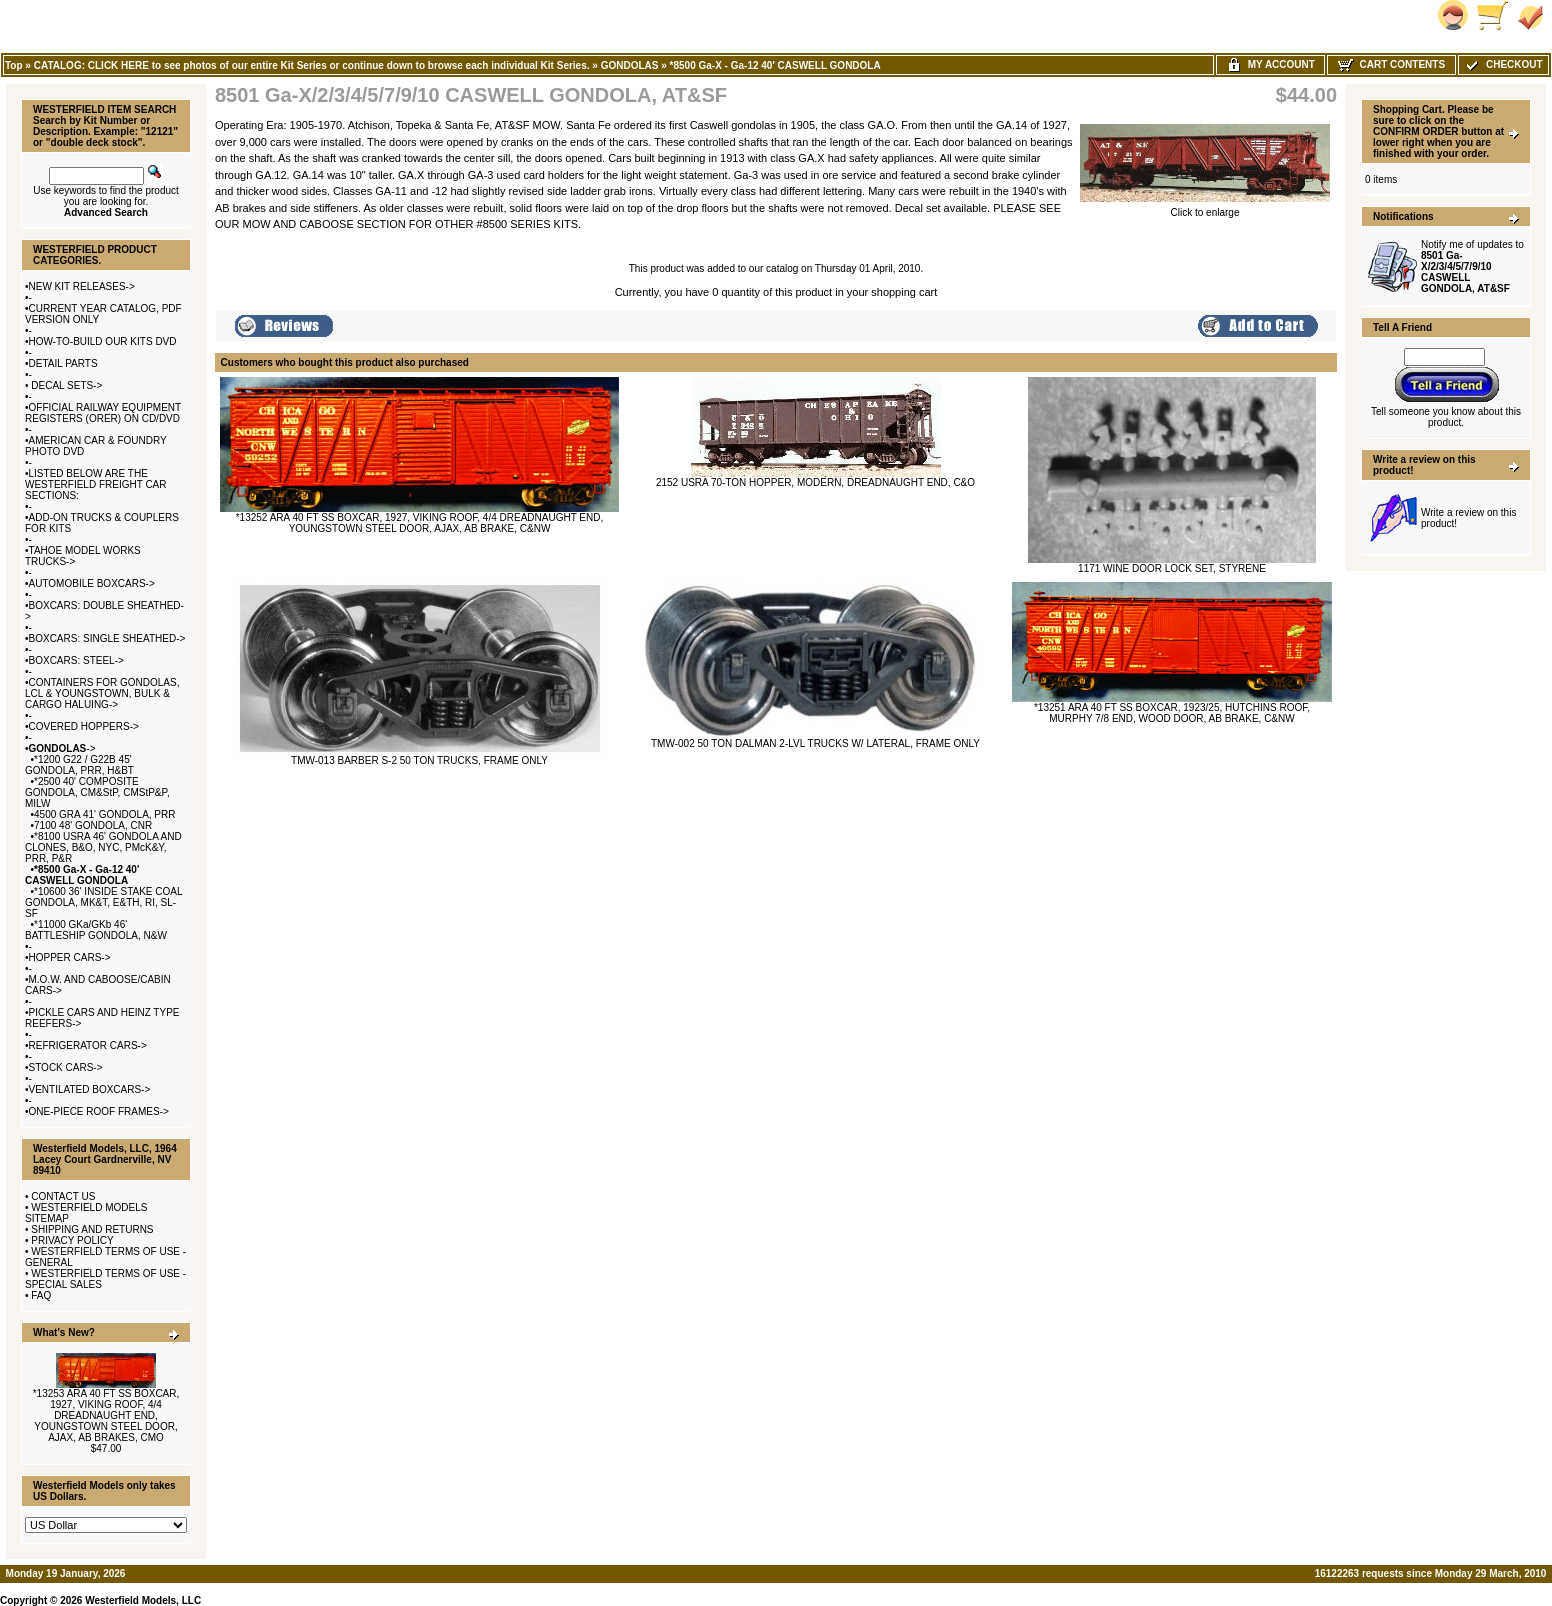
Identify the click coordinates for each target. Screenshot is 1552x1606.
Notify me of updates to (1472, 266)
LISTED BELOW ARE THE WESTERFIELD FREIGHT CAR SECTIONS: (96, 484)
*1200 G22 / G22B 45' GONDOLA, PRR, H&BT (79, 765)
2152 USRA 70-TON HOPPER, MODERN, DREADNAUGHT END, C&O (815, 482)
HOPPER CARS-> (70, 957)
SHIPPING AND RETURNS (92, 1229)
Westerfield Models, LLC (143, 1600)
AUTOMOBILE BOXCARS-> (92, 583)
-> (62, 748)
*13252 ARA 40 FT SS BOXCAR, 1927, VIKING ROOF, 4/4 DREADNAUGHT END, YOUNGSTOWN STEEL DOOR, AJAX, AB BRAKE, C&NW (420, 523)
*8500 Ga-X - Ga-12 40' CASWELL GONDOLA (775, 65)
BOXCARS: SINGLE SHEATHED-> (107, 638)
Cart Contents (1391, 64)
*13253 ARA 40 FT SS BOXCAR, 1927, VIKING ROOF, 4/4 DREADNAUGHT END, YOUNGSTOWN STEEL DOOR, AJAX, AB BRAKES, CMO (106, 1415)
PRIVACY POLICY (72, 1240)
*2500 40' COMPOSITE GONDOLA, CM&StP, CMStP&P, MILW (97, 792)
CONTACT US (63, 1196)
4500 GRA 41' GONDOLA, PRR (104, 814)
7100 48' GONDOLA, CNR (93, 825)
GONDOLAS (630, 65)
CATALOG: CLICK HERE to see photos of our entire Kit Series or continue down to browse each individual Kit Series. (312, 65)
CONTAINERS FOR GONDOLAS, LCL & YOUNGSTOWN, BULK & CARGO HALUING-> (102, 693)
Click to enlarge (1205, 208)
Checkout (1503, 64)
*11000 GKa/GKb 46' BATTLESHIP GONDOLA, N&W (96, 930)
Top (14, 65)
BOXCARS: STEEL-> (76, 660)
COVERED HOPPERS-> (84, 726)
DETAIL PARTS (63, 363)
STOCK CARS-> (66, 1067)
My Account (1270, 64)
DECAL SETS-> (66, 385)
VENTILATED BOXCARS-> (90, 1089)
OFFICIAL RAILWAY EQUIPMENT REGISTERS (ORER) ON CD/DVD (103, 413)
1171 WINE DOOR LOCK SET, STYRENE (1172, 568)
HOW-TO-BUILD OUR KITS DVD (103, 341)
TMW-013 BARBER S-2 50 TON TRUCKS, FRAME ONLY (419, 760)
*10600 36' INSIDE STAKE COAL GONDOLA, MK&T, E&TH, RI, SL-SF (103, 902)
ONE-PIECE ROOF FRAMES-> (99, 1111)
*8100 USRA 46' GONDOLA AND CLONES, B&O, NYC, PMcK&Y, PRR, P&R (103, 847)
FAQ (41, 1295)
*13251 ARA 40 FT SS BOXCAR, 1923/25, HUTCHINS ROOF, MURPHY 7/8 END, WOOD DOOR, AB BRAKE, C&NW (1172, 713)
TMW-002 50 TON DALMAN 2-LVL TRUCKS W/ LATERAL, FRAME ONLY (815, 743)
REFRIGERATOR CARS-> (88, 1045)
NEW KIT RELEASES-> (82, 286)
